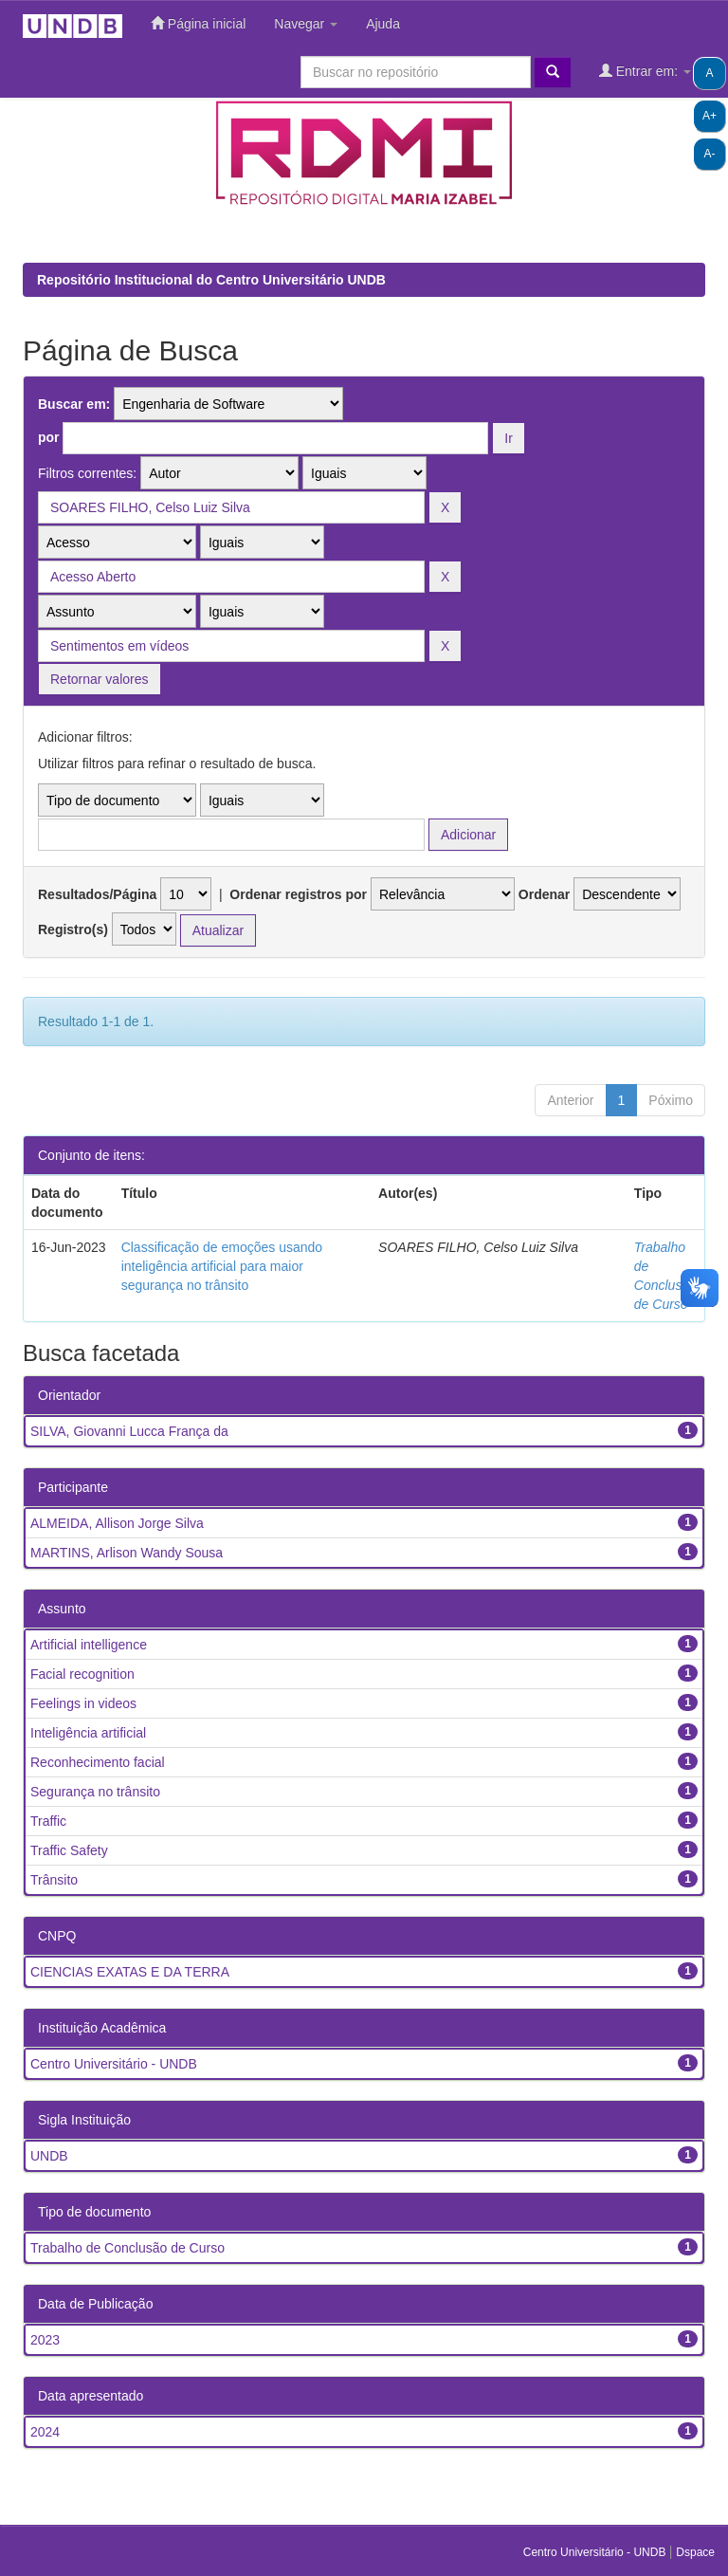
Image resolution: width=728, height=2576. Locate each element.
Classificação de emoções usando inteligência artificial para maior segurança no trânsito (221, 1266)
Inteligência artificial (88, 1732)
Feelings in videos (83, 1703)
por (49, 437)
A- (710, 153)
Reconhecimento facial (97, 1762)
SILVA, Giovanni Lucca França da (129, 1431)
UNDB (49, 2155)
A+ (709, 115)
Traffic (48, 1821)
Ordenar (544, 894)
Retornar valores (99, 679)
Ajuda (383, 23)
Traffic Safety (69, 1850)
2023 (45, 2339)
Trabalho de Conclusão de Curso (127, 2247)
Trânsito (54, 1879)
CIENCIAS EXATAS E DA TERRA (129, 1971)
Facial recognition (82, 1674)
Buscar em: (74, 404)
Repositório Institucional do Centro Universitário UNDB (211, 279)
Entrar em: (645, 71)
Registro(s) (73, 929)
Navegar (305, 23)
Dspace (695, 2552)
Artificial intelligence (88, 1644)
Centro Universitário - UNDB (113, 2063)
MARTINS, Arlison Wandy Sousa (126, 1552)
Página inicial (198, 23)
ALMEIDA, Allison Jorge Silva (117, 1523)
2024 (45, 2431)
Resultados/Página (97, 894)
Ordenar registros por (298, 894)
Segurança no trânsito (95, 1791)
